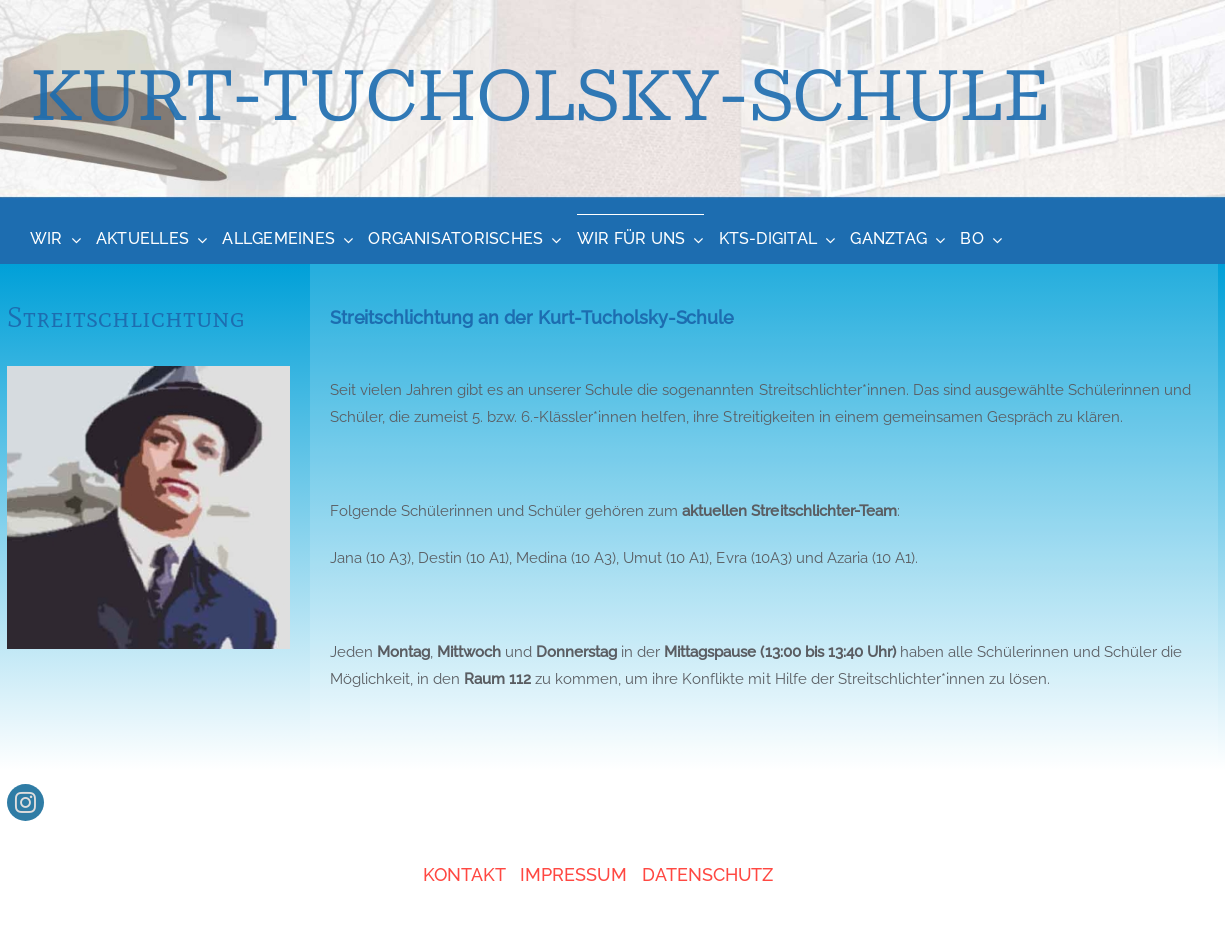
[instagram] (25, 802)
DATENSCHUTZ (708, 874)
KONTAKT (464, 874)
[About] (612, 100)
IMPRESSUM (573, 874)
